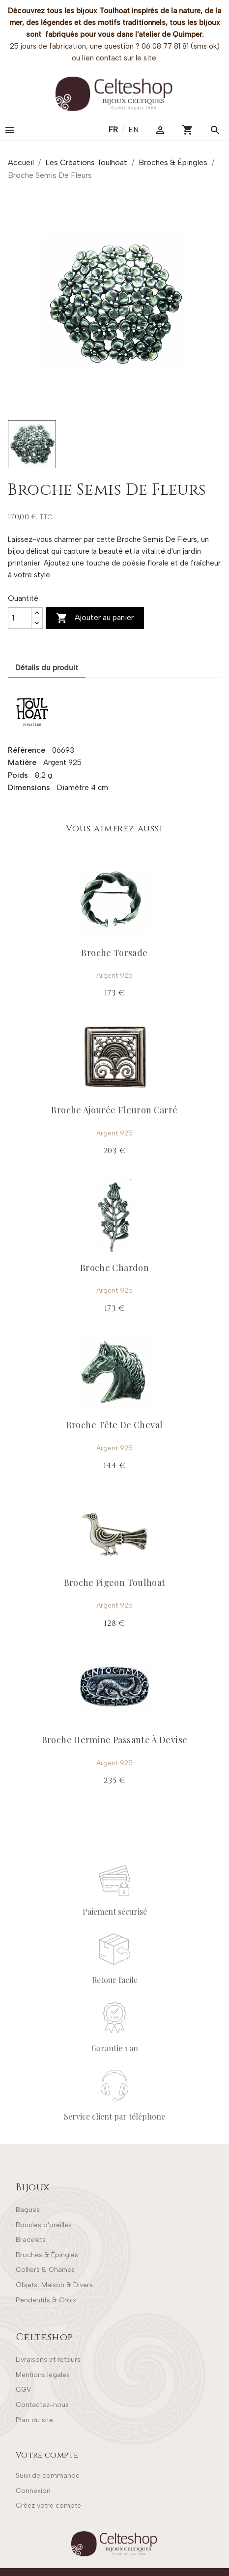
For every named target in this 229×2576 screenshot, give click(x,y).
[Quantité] (19, 618)
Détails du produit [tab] (46, 667)
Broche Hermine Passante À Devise (115, 1740)
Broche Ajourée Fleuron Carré (114, 1110)
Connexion (33, 2491)
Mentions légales (43, 2375)
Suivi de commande (48, 2475)
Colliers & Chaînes (45, 2269)
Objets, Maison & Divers (54, 2285)
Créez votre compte (48, 2505)
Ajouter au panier (95, 618)
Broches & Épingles (47, 2255)
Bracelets (31, 2240)
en (133, 129)
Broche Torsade (114, 953)
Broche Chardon (114, 1268)
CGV (23, 2389)
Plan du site (34, 2420)
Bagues (28, 2210)
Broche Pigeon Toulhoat (115, 1582)
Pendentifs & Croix (46, 2300)
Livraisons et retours (48, 2359)
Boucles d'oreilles (44, 2225)
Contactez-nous (42, 2405)
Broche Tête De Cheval (114, 1425)
